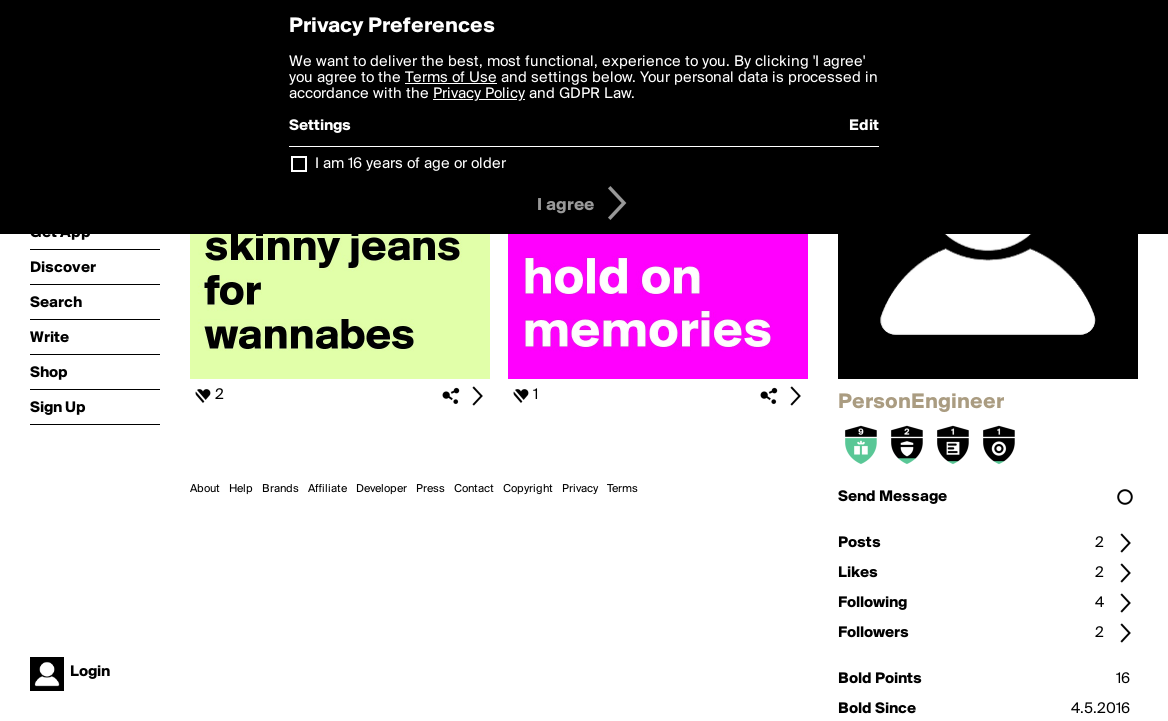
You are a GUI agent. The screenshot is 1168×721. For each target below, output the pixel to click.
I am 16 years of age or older (410, 164)
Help (241, 489)
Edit (864, 126)
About (205, 489)
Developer (381, 489)
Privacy (580, 489)
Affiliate (327, 489)
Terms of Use (451, 78)
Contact (474, 489)
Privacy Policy (479, 94)
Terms (622, 489)
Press (430, 489)
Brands (280, 489)
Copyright (528, 489)
